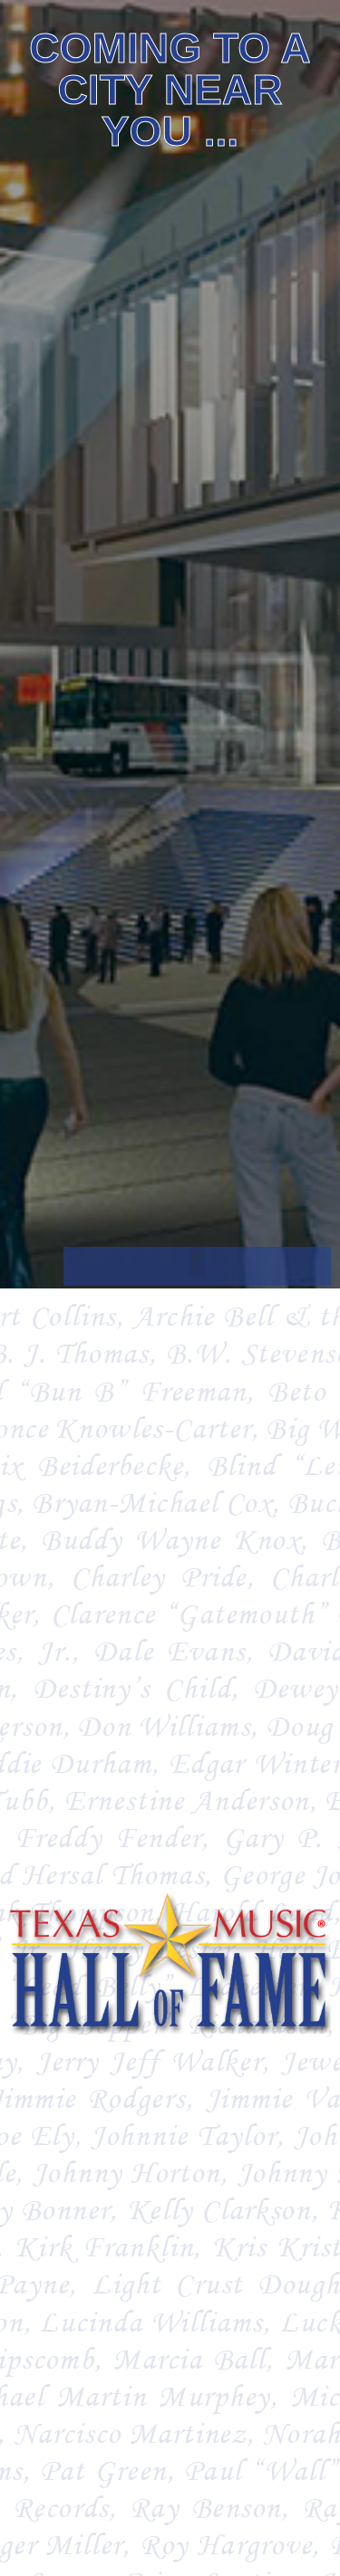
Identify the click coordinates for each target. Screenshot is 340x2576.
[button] (197, 1262)
